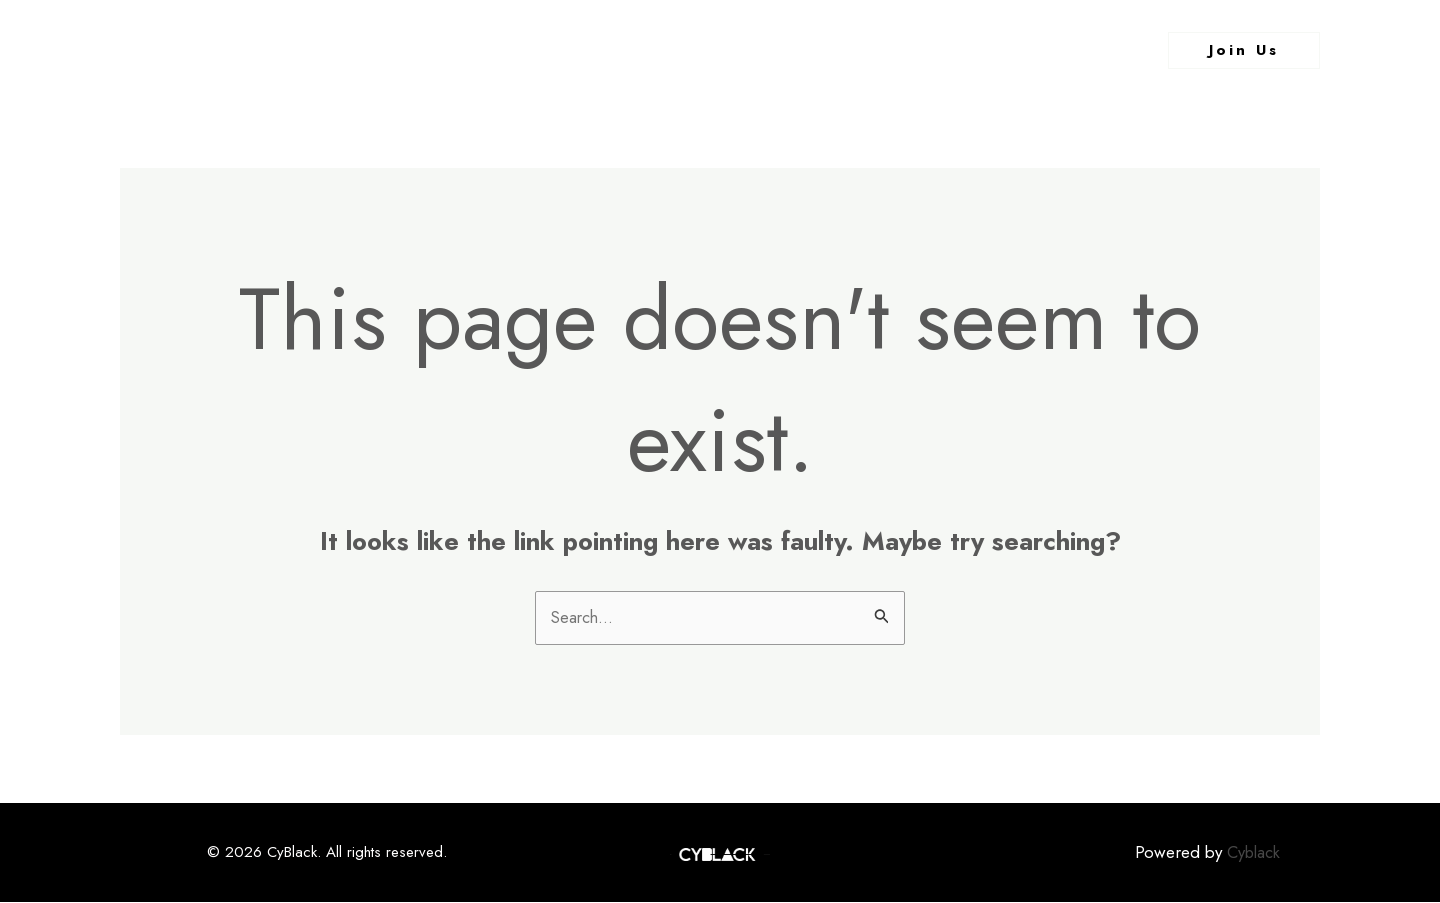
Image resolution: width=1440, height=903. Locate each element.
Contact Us (874, 50)
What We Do (746, 50)
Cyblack (1251, 853)
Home (540, 50)
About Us (629, 50)
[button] (1244, 50)
